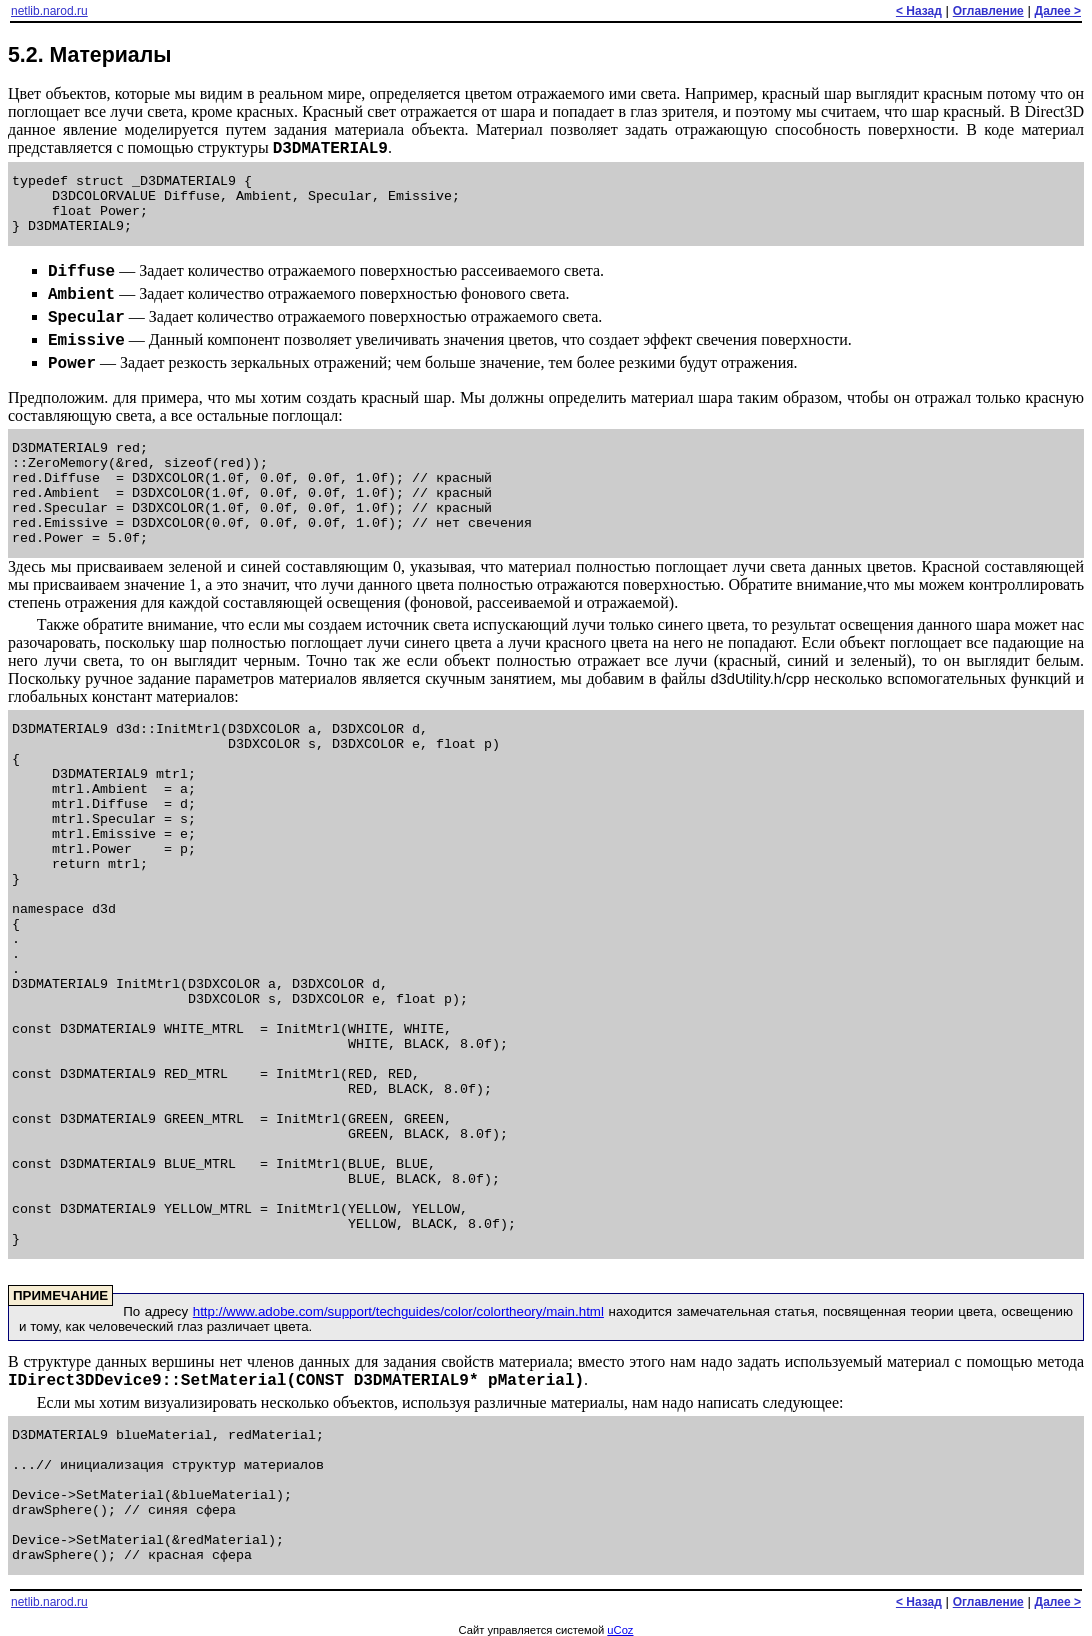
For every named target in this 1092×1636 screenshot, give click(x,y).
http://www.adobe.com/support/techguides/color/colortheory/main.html (398, 1311)
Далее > (1058, 11)
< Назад (919, 11)
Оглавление (988, 11)
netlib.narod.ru (49, 11)
